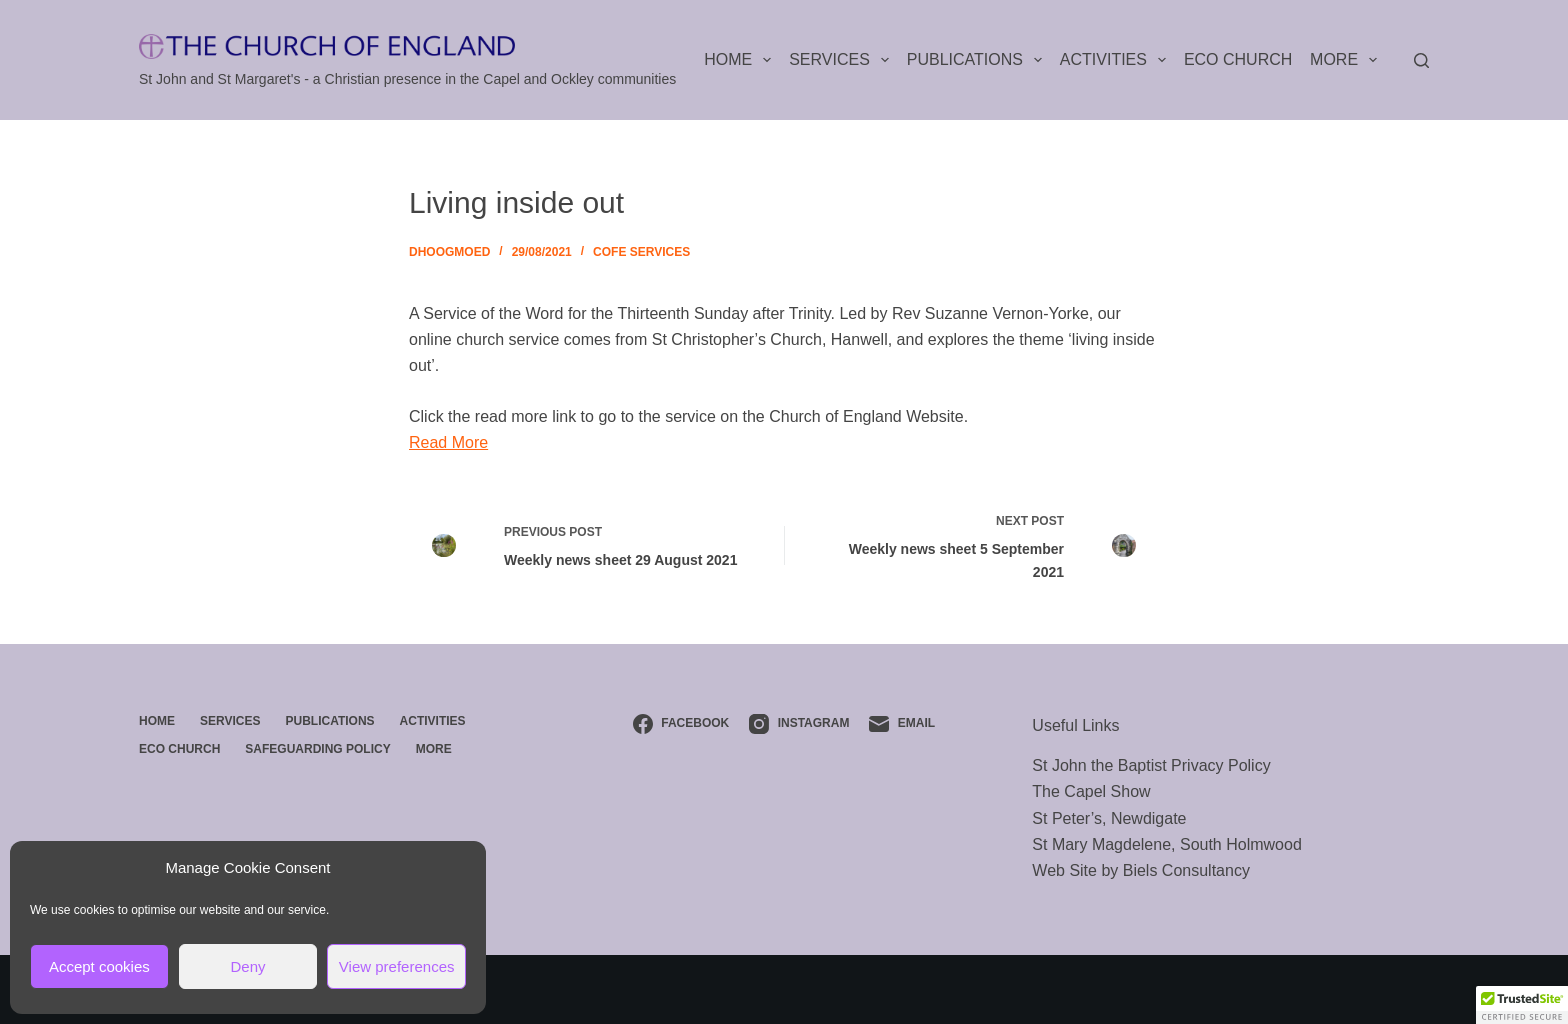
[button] (1522, 1005)
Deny (247, 966)
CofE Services (641, 252)
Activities (1117, 60)
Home (741, 60)
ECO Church (1238, 59)
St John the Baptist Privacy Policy (1151, 765)
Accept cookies (99, 966)
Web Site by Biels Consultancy (1141, 870)
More (1347, 60)
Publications (978, 60)
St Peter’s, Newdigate (1109, 818)
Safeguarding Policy (317, 749)
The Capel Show (1091, 791)
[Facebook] (681, 724)
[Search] (1421, 60)
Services (843, 60)
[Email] (902, 724)
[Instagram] (799, 724)
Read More (448, 442)
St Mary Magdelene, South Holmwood (1166, 844)
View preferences (397, 966)
